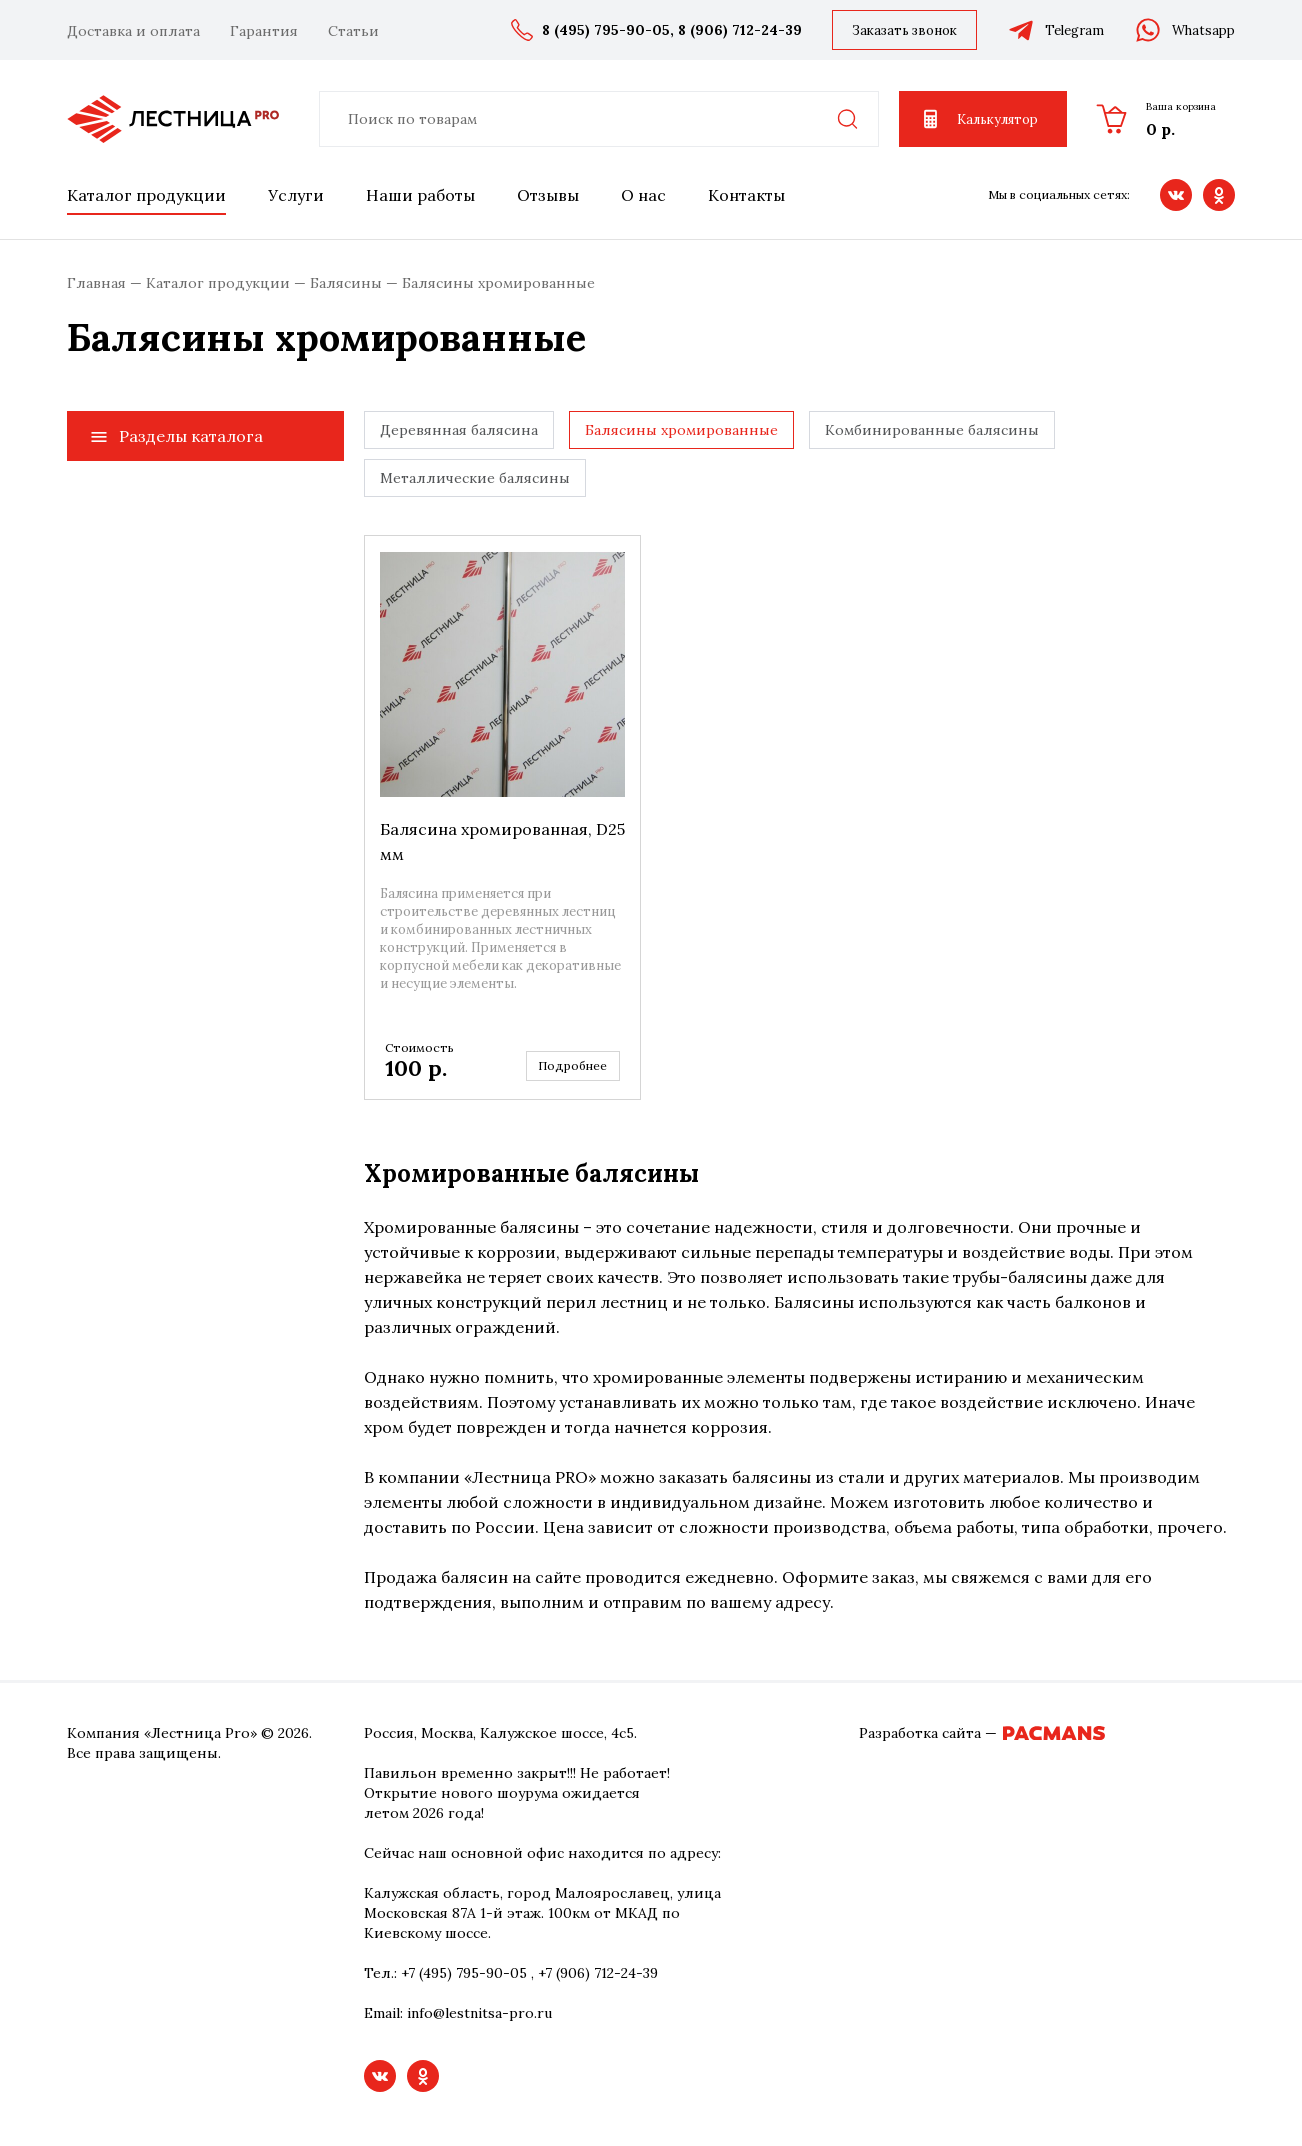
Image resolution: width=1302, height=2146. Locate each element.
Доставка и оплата (133, 31)
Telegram (1055, 30)
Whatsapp (1184, 30)
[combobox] (599, 119)
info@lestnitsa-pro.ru (479, 2013)
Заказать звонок (904, 30)
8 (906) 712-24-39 (740, 30)
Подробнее (572, 1065)
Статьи (353, 31)
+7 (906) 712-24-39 (598, 1973)
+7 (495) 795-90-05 (464, 1973)
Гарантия (264, 31)
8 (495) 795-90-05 (606, 30)
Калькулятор (978, 119)
